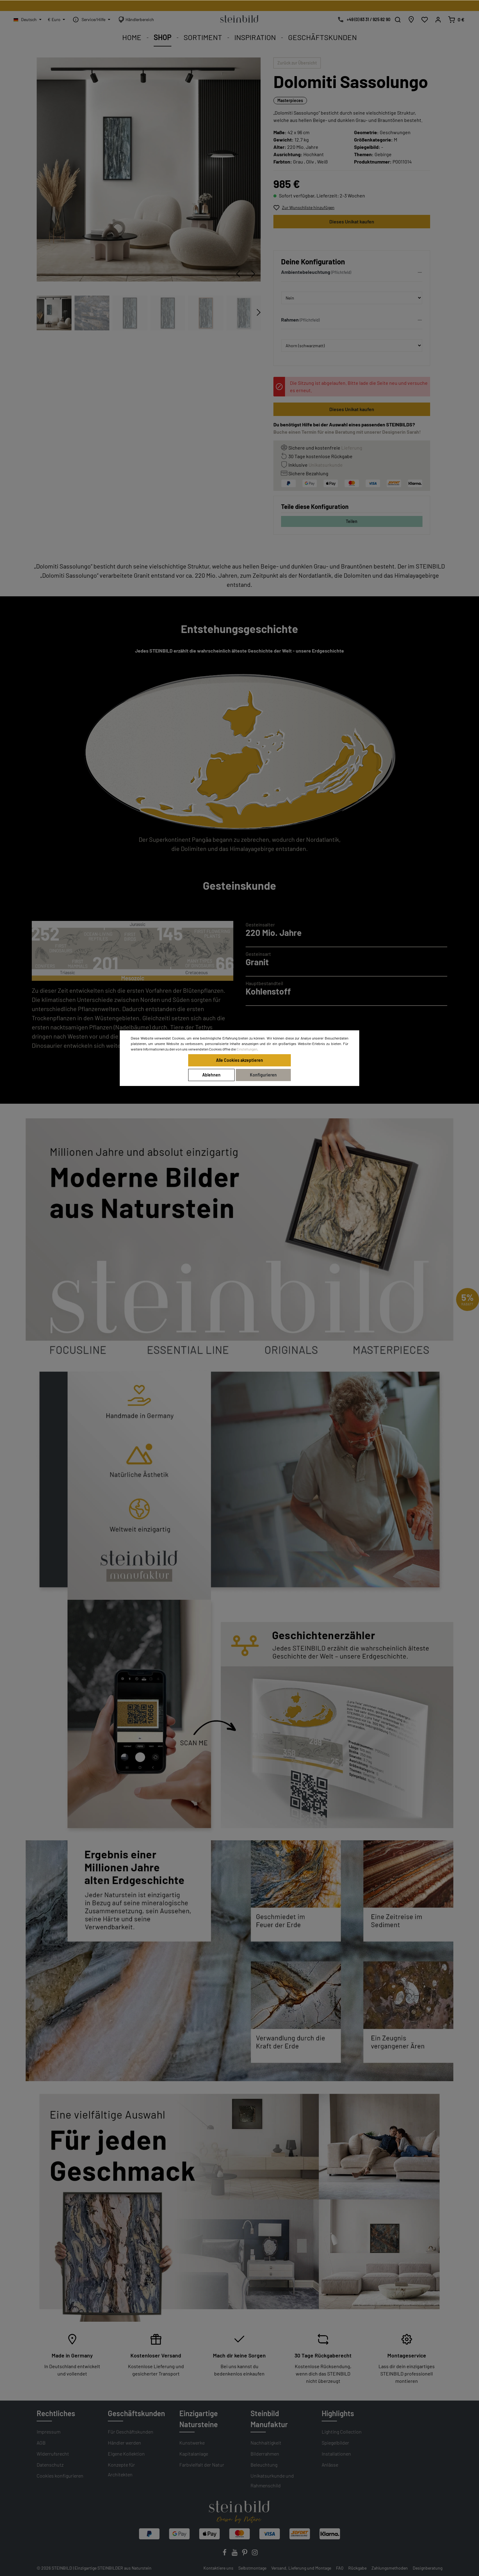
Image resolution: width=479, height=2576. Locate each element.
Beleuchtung (263, 2464)
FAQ (339, 2567)
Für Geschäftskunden (130, 2431)
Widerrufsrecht (53, 2453)
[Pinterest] (245, 2554)
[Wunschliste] (425, 19)
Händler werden (124, 2442)
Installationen (336, 2453)
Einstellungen (246, 1049)
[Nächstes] (253, 274)
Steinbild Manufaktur (269, 2419)
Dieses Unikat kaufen (351, 221)
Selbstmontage (252, 2567)
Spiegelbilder (335, 2442)
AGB (41, 2442)
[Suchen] (398, 19)
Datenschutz (50, 2464)
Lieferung (351, 448)
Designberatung (427, 2567)
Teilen (351, 521)
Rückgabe (357, 2567)
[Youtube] (235, 2554)
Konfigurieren (263, 1074)
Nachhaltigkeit (265, 2442)
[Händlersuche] (411, 19)
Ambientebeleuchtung (305, 272)
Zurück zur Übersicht (297, 62)
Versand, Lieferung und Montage (301, 2567)
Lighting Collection (342, 2431)
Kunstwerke (192, 2442)
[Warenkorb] (456, 19)
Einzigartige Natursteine (198, 2419)
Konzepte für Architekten (121, 2469)
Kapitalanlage (193, 2453)
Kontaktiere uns (218, 2567)
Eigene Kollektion (126, 2453)
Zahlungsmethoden (389, 2567)
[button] (351, 273)
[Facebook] (225, 2554)
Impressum (48, 2431)
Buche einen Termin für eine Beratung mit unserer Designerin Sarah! (347, 432)
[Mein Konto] (438, 19)
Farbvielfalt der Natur (201, 2464)
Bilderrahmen (264, 2453)
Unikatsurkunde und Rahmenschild (272, 2480)
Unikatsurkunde (326, 465)
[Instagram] (254, 2554)
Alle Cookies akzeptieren (239, 1060)
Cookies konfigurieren (60, 2475)
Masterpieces (290, 100)
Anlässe (330, 2464)
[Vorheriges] (238, 274)
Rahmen (290, 319)
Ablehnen (211, 1074)
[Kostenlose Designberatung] (362, 19)
